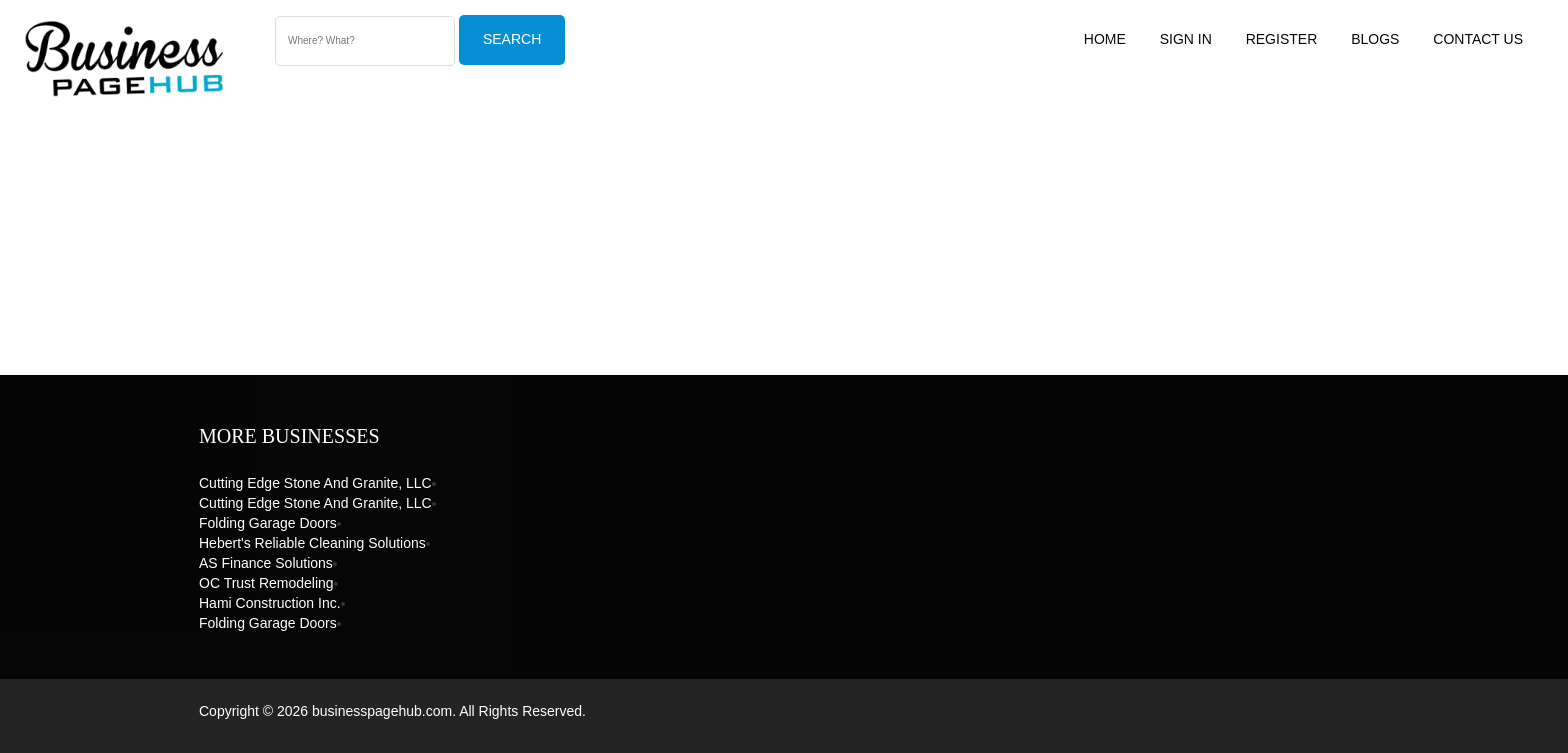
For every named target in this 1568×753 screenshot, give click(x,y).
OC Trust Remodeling (266, 583)
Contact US (1478, 39)
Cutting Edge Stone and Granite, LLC (315, 483)
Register (1282, 39)
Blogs (1375, 39)
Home (1105, 39)
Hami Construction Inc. (270, 603)
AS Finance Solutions (266, 563)
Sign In (1186, 39)
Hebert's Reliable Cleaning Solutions (312, 543)
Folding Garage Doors (268, 523)
